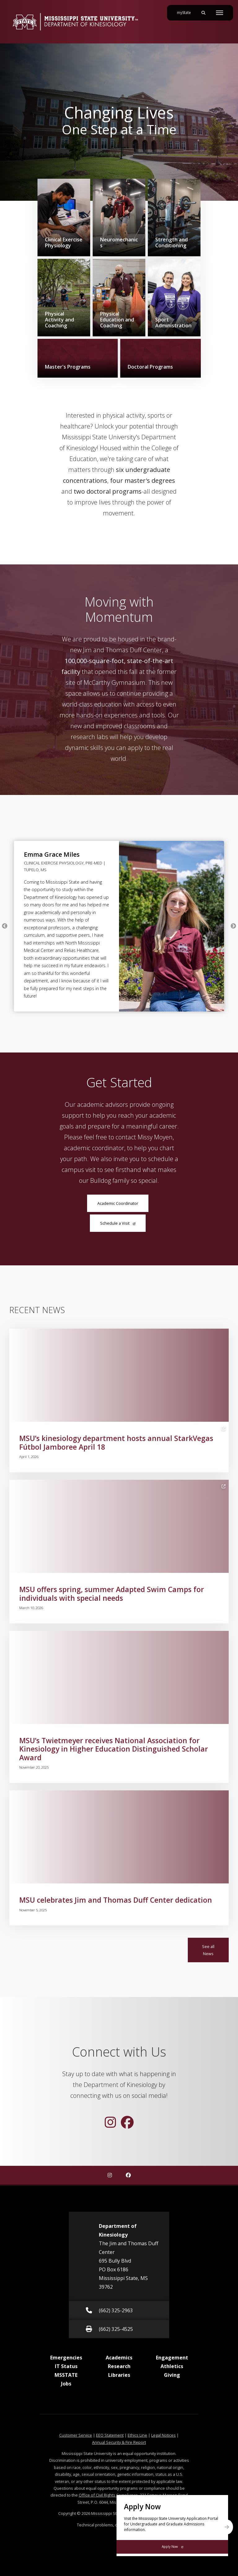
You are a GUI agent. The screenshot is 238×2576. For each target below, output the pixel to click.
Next (233, 926)
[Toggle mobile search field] (203, 12)
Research (119, 2366)
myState (186, 10)
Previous (5, 926)
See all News (208, 1950)
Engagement (172, 2357)
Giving (172, 2375)
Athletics (172, 2366)
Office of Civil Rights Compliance (108, 2495)
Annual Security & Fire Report (119, 2442)
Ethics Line (137, 2435)
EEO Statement (110, 2435)
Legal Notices (163, 2435)
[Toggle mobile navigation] (219, 12)
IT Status (66, 2366)
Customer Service (75, 2435)
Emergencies (66, 2357)
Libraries (119, 2375)
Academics (119, 2357)
